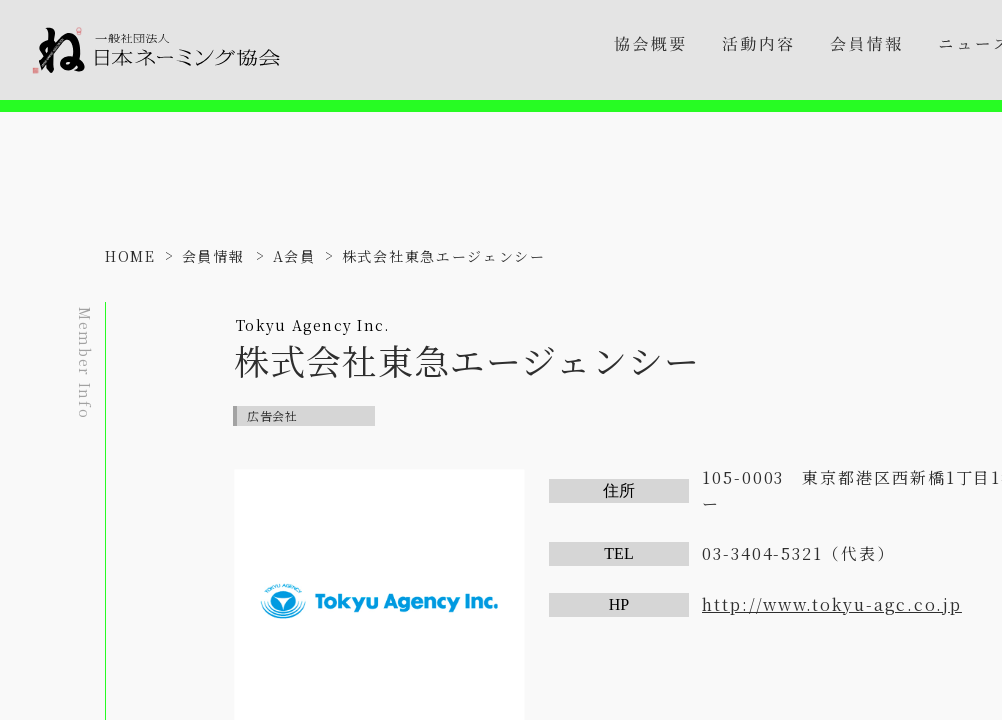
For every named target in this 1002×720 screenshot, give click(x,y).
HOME (130, 256)
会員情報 (213, 256)
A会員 (294, 256)
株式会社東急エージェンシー (444, 256)
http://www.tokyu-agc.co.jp (832, 604)
